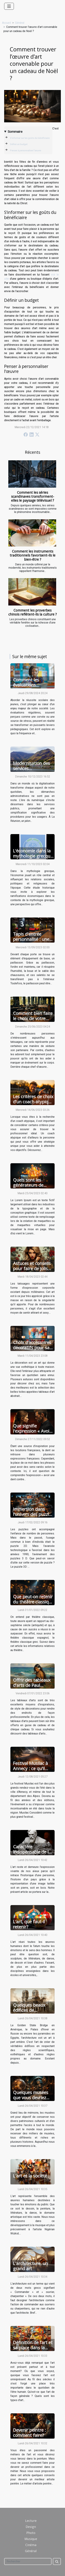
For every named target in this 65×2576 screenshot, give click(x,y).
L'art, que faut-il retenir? (29, 1924)
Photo (30, 2533)
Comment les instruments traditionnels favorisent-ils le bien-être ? (32, 555)
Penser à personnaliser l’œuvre (25, 150)
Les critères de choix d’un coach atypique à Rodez (33, 1101)
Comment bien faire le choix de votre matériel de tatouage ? (33, 1021)
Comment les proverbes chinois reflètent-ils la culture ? (32, 612)
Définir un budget (19, 144)
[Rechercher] (27, 2561)
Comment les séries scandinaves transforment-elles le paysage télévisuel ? (32, 496)
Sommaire (15, 132)
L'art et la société (30, 2176)
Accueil (6, 22)
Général (19, 22)
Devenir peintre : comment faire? (29, 2432)
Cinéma (30, 2545)
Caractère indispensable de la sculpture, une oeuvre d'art (32, 1854)
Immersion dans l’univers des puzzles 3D (33, 1514)
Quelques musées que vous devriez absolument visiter (31, 2097)
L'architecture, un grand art (30, 2265)
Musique (30, 2539)
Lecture (31, 2521)
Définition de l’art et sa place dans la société (33, 2347)
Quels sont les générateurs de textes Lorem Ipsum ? (28, 1187)
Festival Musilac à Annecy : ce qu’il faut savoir (30, 1768)
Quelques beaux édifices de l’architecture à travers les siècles (30, 2012)
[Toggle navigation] (9, 6)
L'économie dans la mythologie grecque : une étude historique (33, 858)
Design (31, 2527)
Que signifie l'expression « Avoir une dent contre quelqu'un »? (32, 1433)
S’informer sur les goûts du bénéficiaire (30, 138)
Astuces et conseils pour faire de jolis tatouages (32, 1268)
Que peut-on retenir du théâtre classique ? (33, 1602)
